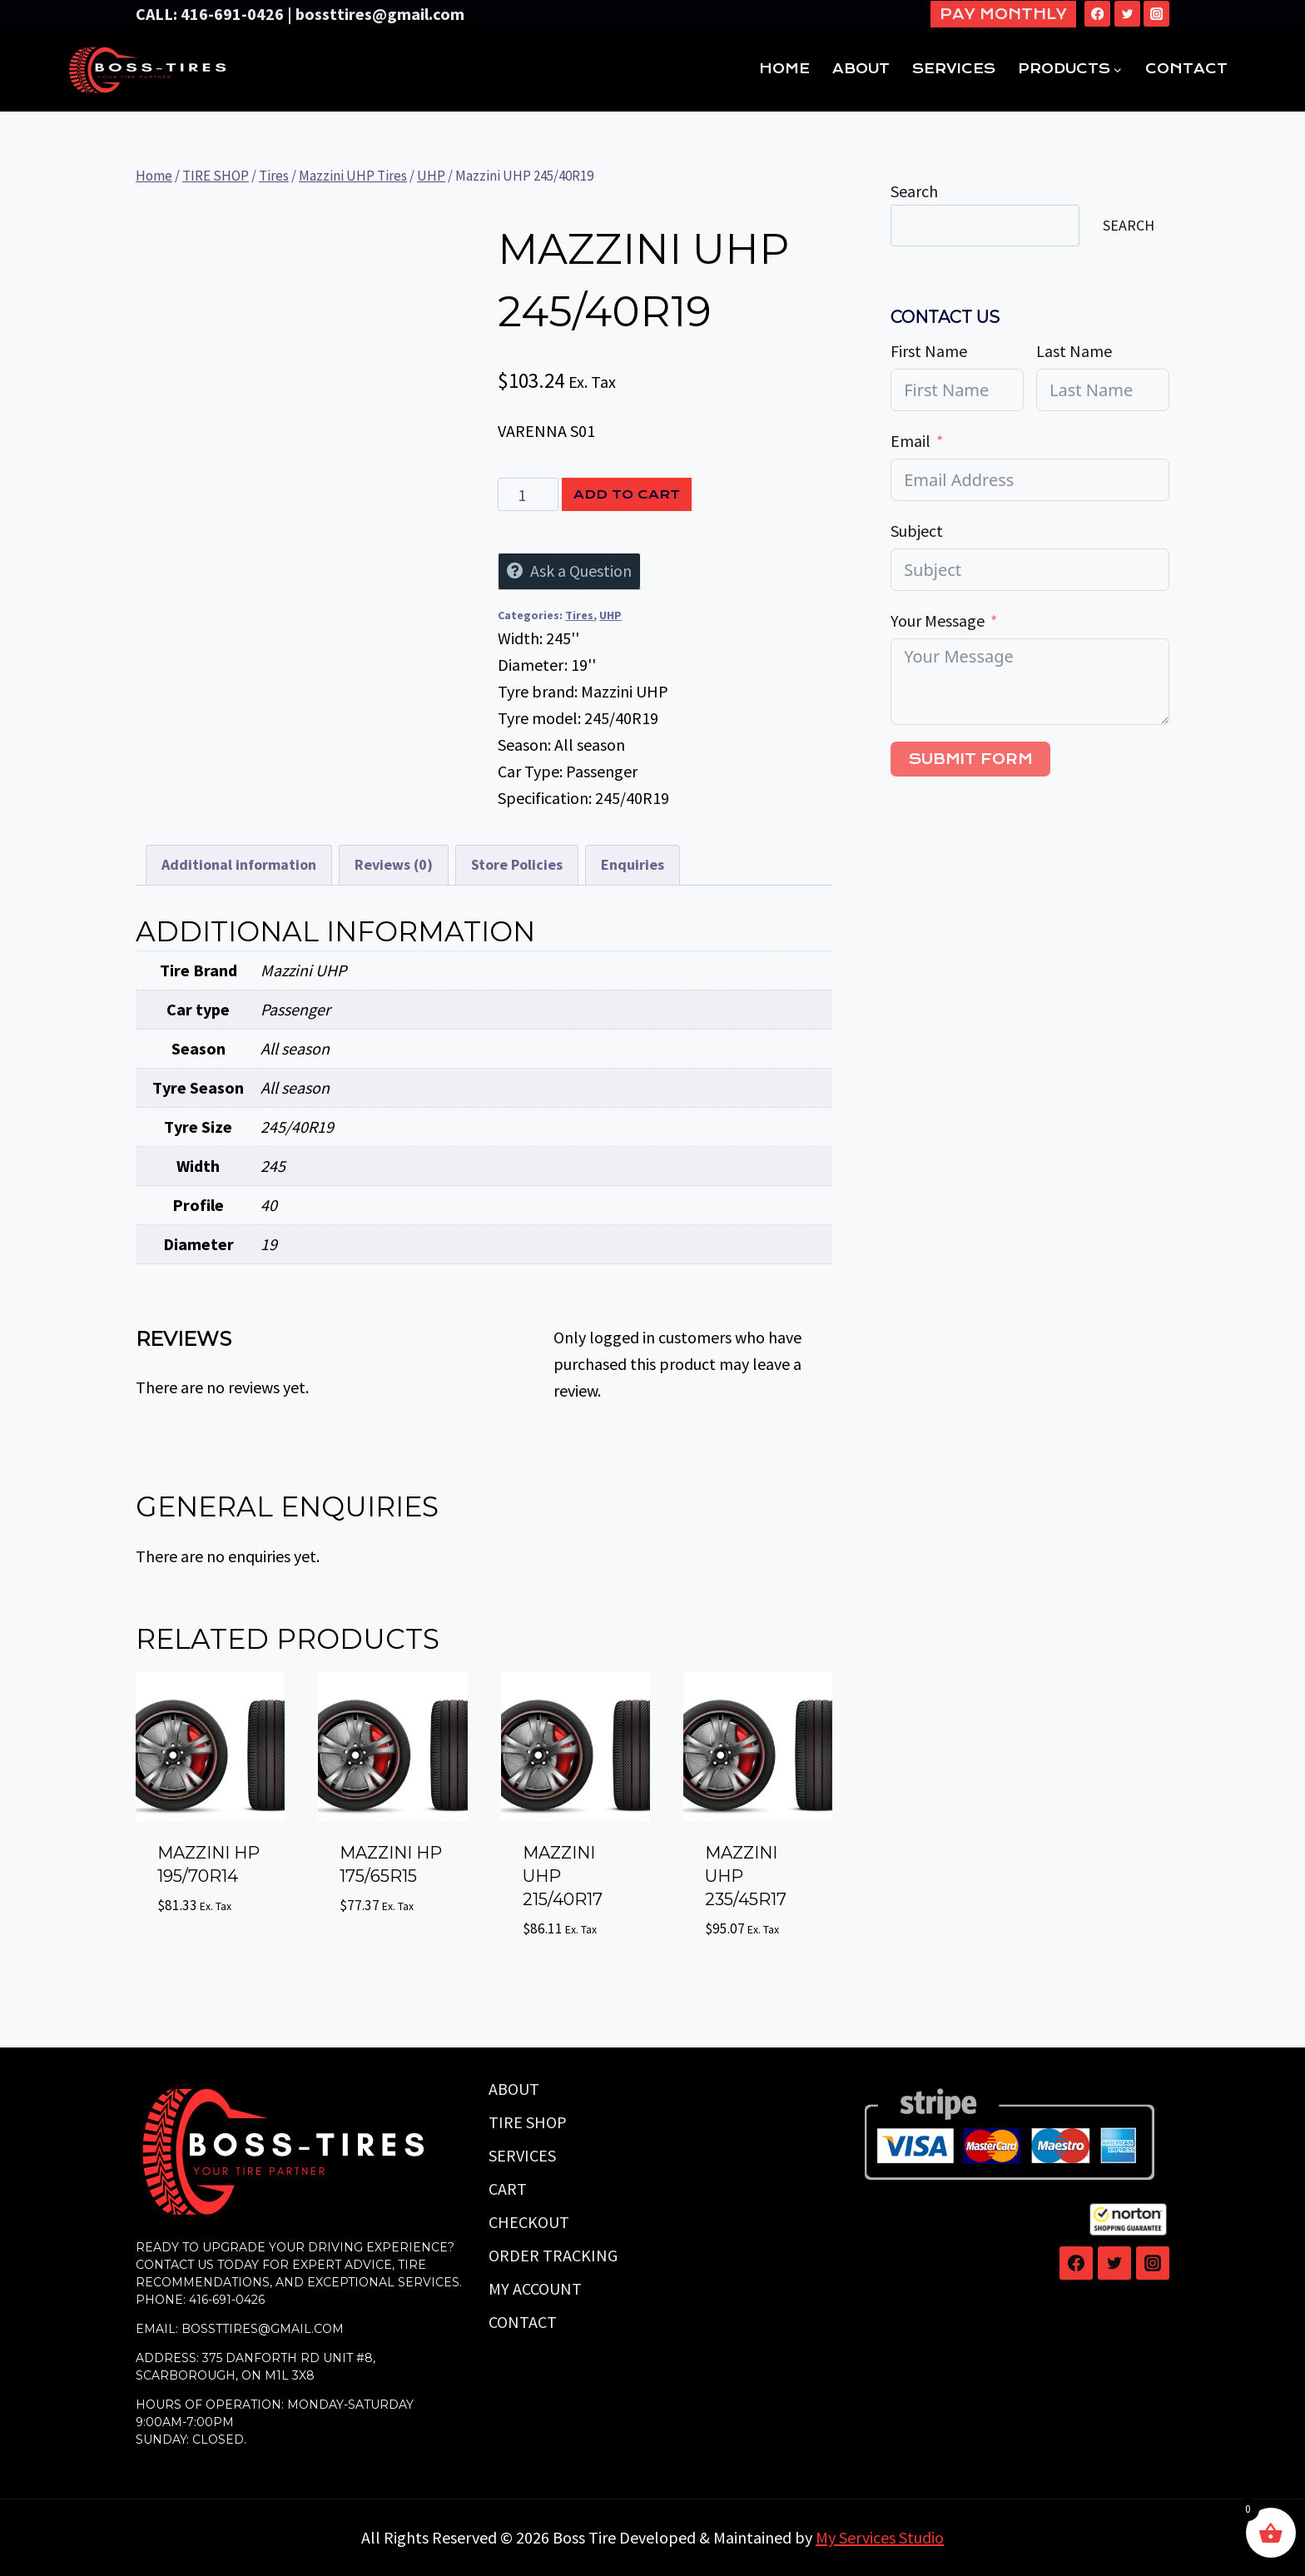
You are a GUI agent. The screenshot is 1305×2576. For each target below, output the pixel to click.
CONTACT (1186, 69)
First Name (929, 350)
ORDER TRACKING (553, 2255)
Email (910, 440)
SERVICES (953, 69)
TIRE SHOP (528, 2122)
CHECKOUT (529, 2221)
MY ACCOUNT (535, 2288)
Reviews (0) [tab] (394, 864)
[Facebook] (1097, 14)
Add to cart (626, 494)
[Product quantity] (528, 494)
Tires (579, 615)
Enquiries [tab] (632, 864)
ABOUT (861, 69)
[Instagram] (1156, 14)
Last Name (1074, 350)
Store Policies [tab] (517, 864)
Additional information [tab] (238, 864)
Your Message (938, 620)
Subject (917, 530)
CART (508, 2188)
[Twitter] (1127, 14)
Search (914, 191)
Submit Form (970, 759)
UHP (610, 615)
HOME (784, 69)
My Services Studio (880, 2537)
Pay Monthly (1003, 14)
